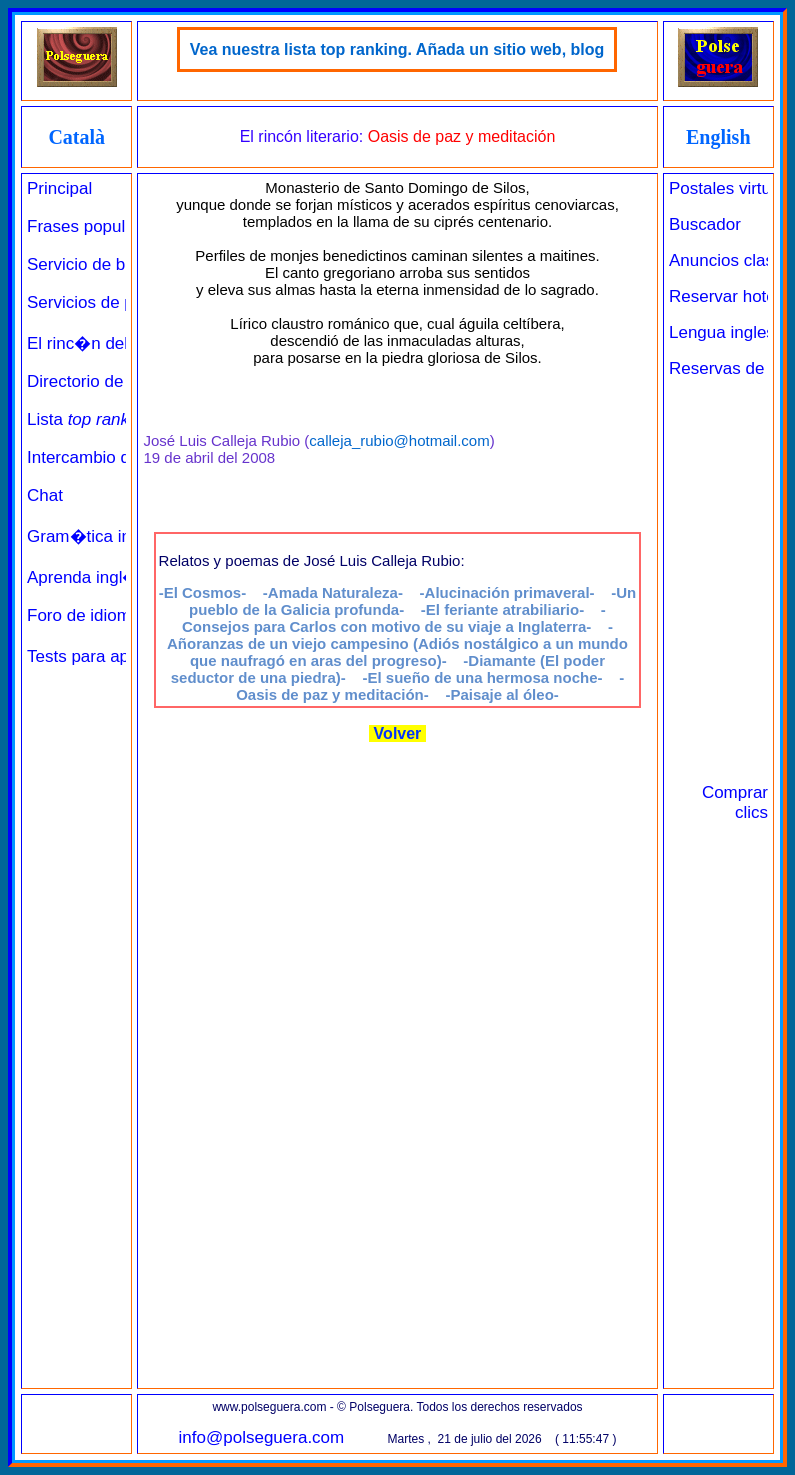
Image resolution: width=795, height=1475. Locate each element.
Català (76, 137)
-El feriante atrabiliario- (502, 609)
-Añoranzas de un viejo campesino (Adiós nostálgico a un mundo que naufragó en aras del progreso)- (397, 643)
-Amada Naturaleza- (333, 592)
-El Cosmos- (203, 592)
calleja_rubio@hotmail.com (399, 440)
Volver (397, 733)
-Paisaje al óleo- (501, 694)
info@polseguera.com (262, 1437)
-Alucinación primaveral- (507, 592)
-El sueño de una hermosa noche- (482, 677)
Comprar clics (735, 802)
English (718, 137)
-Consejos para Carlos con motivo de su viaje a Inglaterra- (394, 618)
